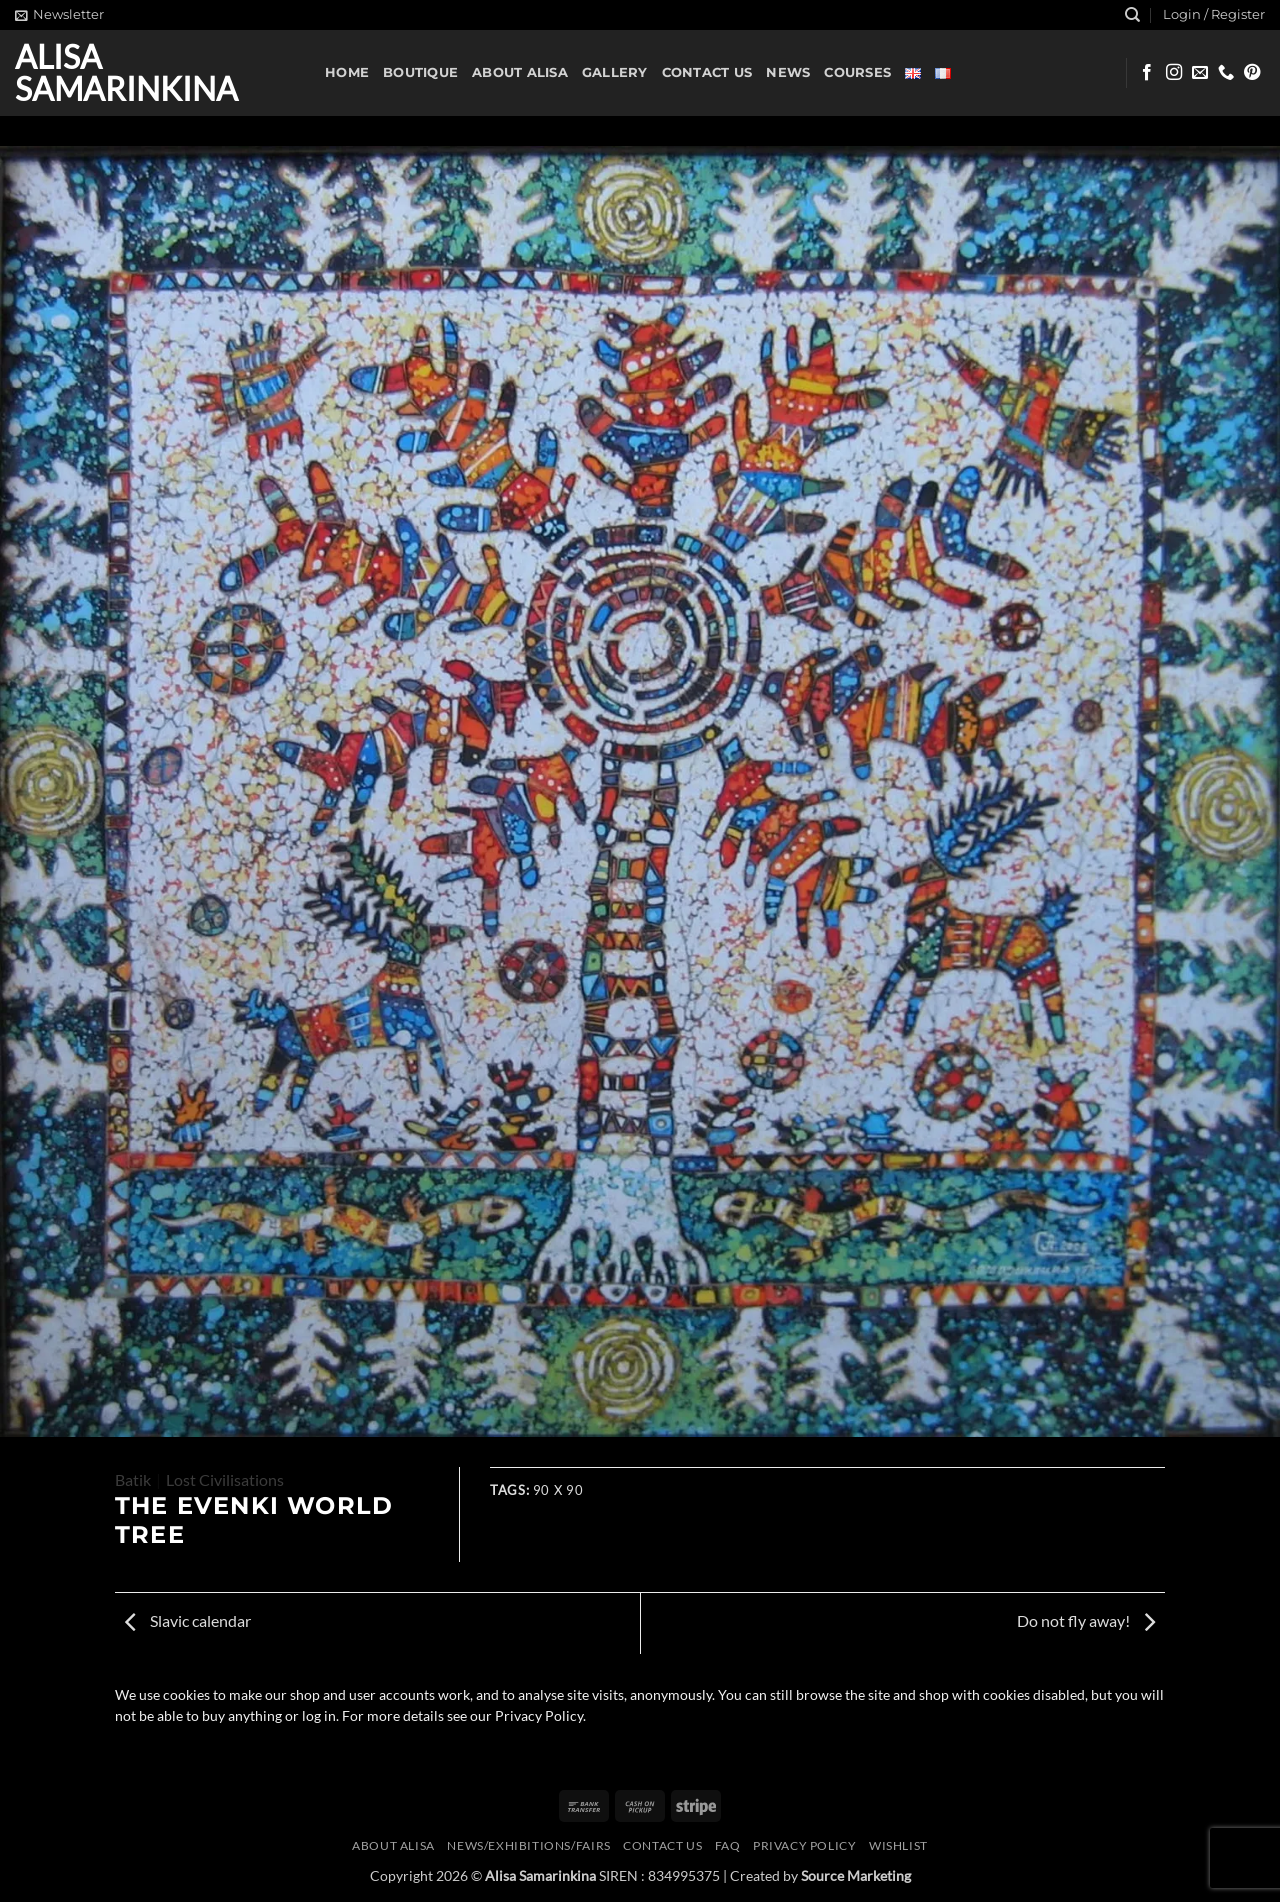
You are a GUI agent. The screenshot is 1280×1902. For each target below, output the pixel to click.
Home (347, 72)
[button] (59, 15)
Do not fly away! (1086, 1620)
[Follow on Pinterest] (1252, 73)
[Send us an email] (1200, 73)
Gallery (615, 72)
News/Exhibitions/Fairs (528, 1845)
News (788, 72)
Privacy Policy (805, 1845)
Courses (857, 72)
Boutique (420, 72)
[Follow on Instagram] (1174, 73)
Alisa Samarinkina (126, 73)
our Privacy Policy (526, 1716)
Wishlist (898, 1845)
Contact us (707, 72)
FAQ (728, 1845)
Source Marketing (856, 1875)
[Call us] (1226, 73)
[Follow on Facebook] (1147, 73)
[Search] (1132, 15)
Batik (133, 1479)
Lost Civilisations (225, 1479)
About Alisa (520, 72)
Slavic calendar (188, 1620)
